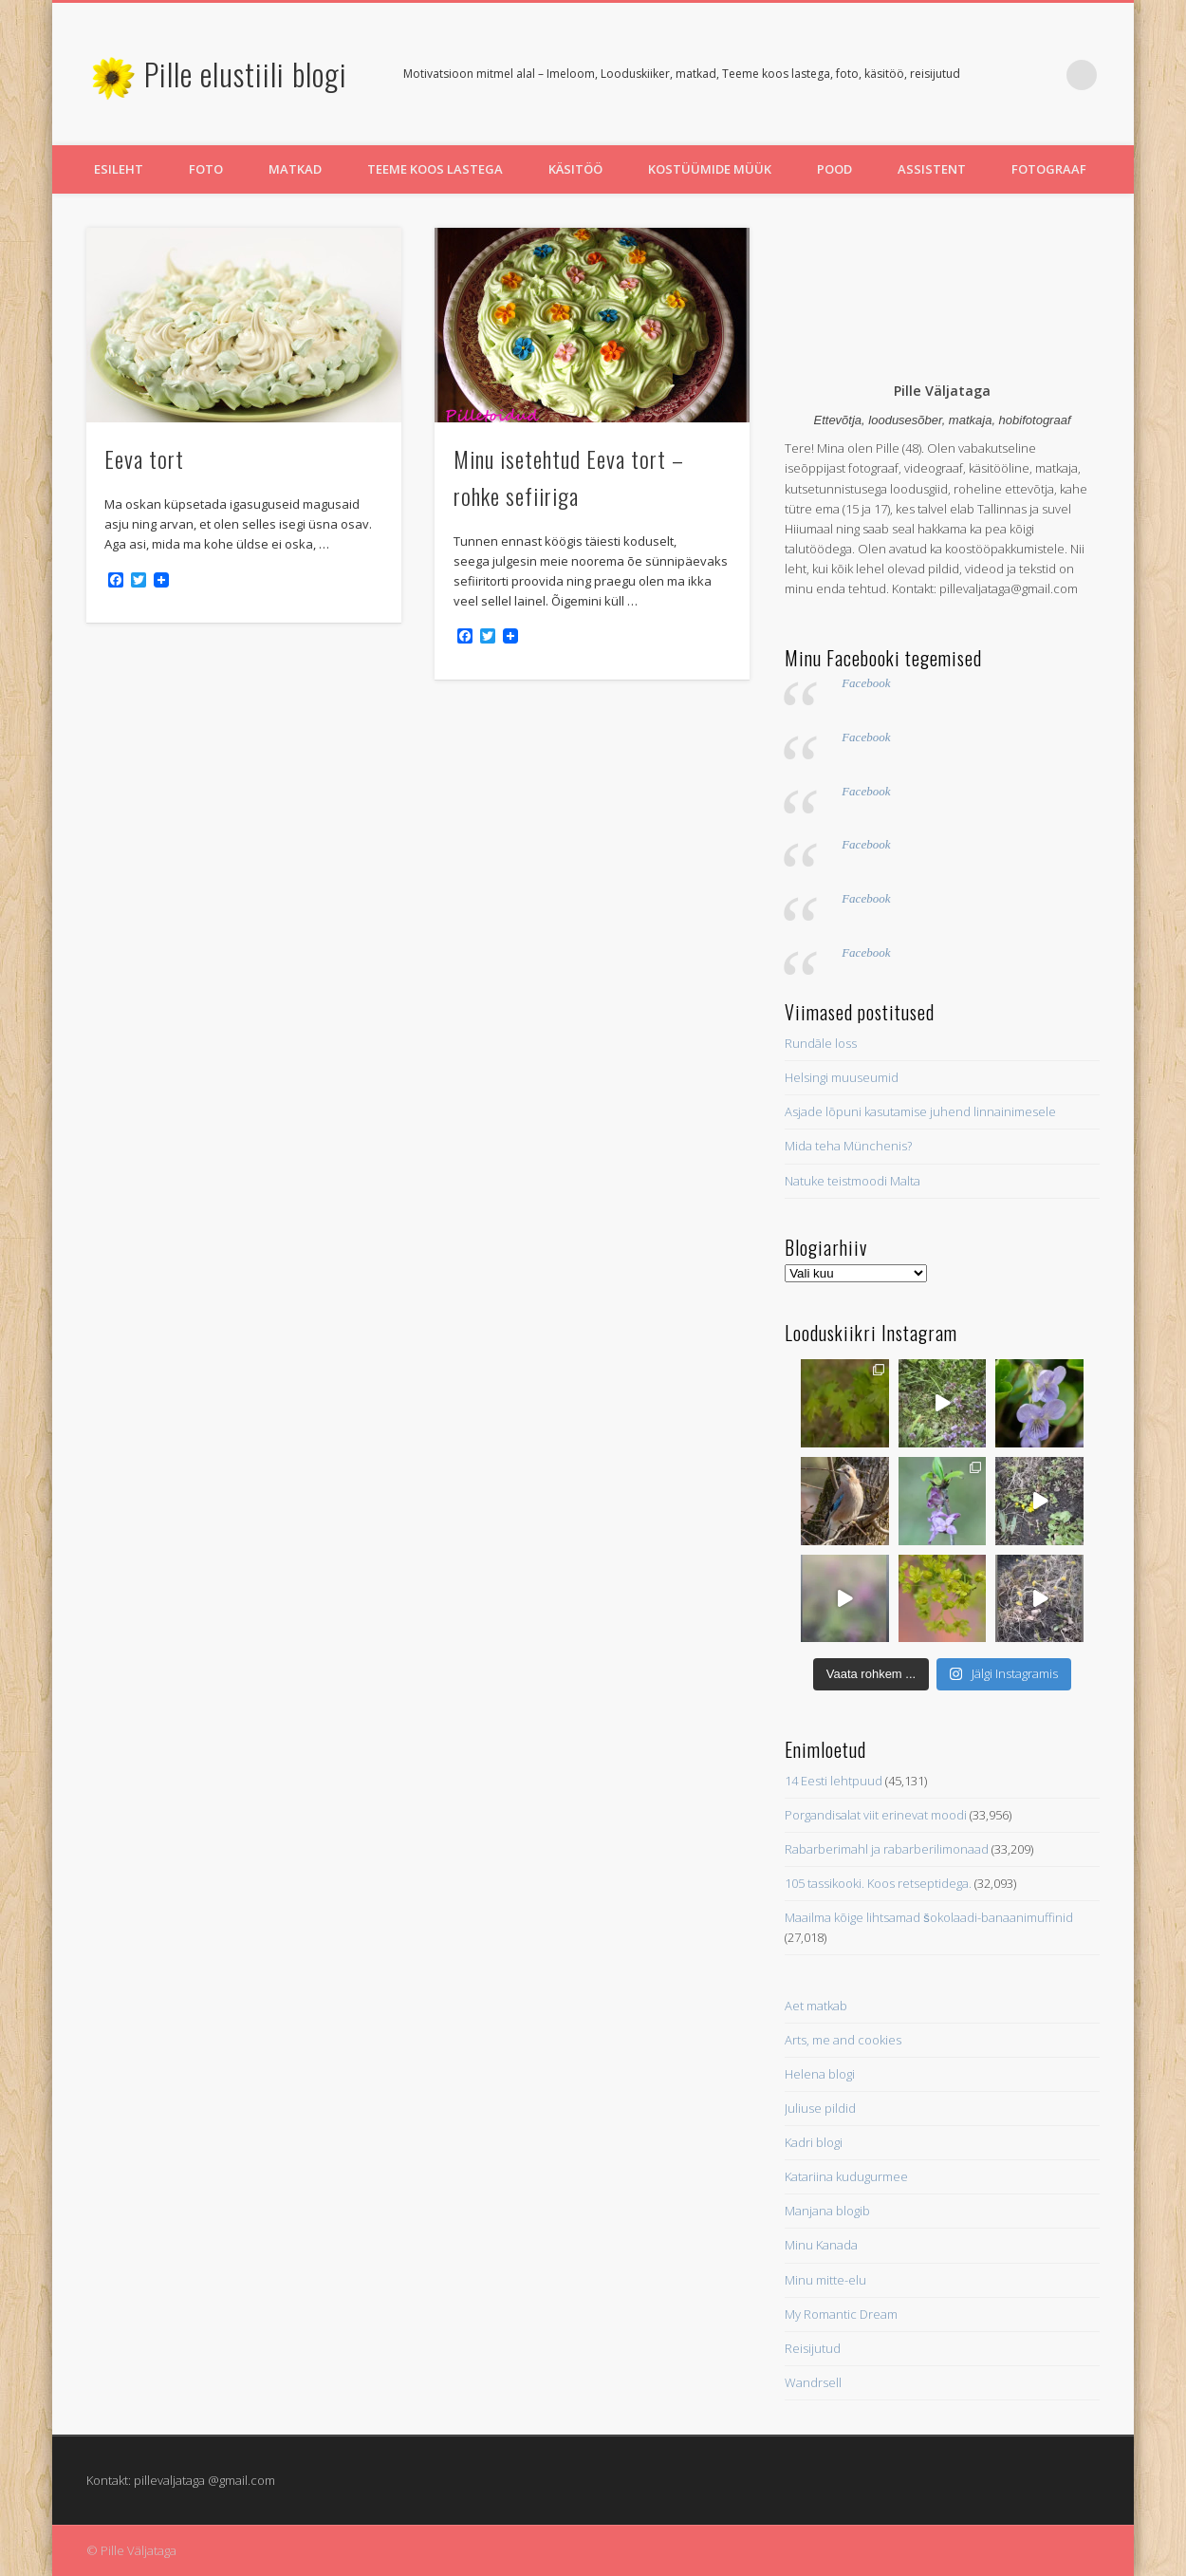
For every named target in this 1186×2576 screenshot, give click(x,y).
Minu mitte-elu (825, 2279)
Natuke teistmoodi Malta (852, 1180)
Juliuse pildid (820, 2108)
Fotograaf (1048, 168)
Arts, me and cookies (843, 2039)
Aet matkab (816, 2005)
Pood (834, 168)
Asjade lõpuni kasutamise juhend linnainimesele (920, 1111)
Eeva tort (144, 458)
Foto (206, 168)
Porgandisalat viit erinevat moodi (876, 1814)
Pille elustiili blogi (245, 73)
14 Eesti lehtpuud (833, 1780)
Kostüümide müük (709, 168)
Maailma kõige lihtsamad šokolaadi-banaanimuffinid (929, 1917)
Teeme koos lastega (435, 168)
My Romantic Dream (841, 2314)
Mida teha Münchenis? (848, 1145)
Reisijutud (813, 2348)
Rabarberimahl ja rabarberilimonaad (887, 1848)
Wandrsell (813, 2382)
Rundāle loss (821, 1043)
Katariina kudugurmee (846, 2176)
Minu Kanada (821, 2244)
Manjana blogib (827, 2210)
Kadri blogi (814, 2142)
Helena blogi (820, 2073)
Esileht (118, 168)
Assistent (932, 168)
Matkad (295, 168)
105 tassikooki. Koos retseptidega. (878, 1883)
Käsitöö (575, 168)
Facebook (866, 683)
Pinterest (1043, 75)
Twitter (1004, 75)
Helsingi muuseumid (842, 1077)
